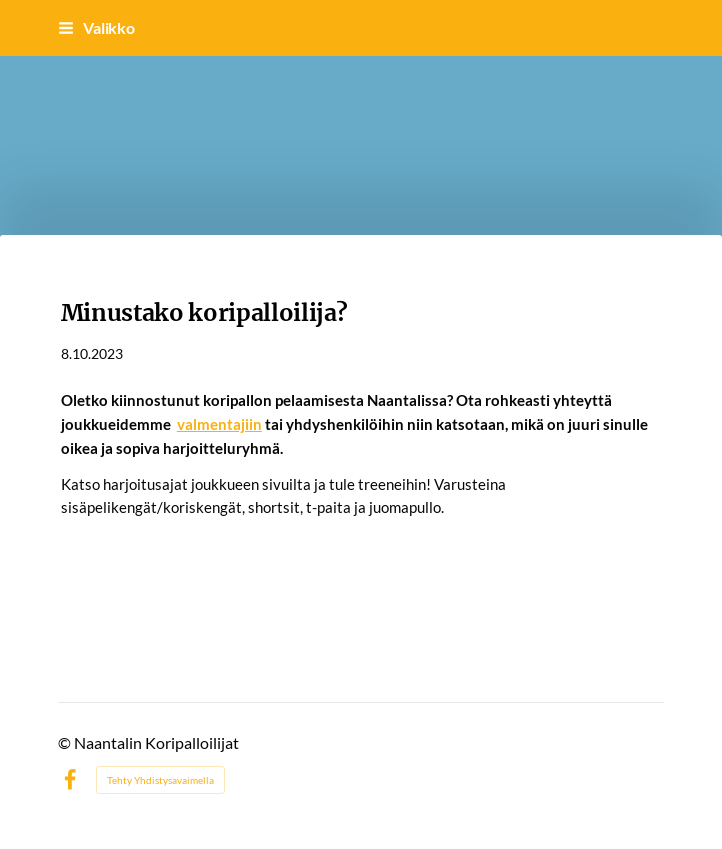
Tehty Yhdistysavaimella (160, 780)
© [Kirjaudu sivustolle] (66, 742)
